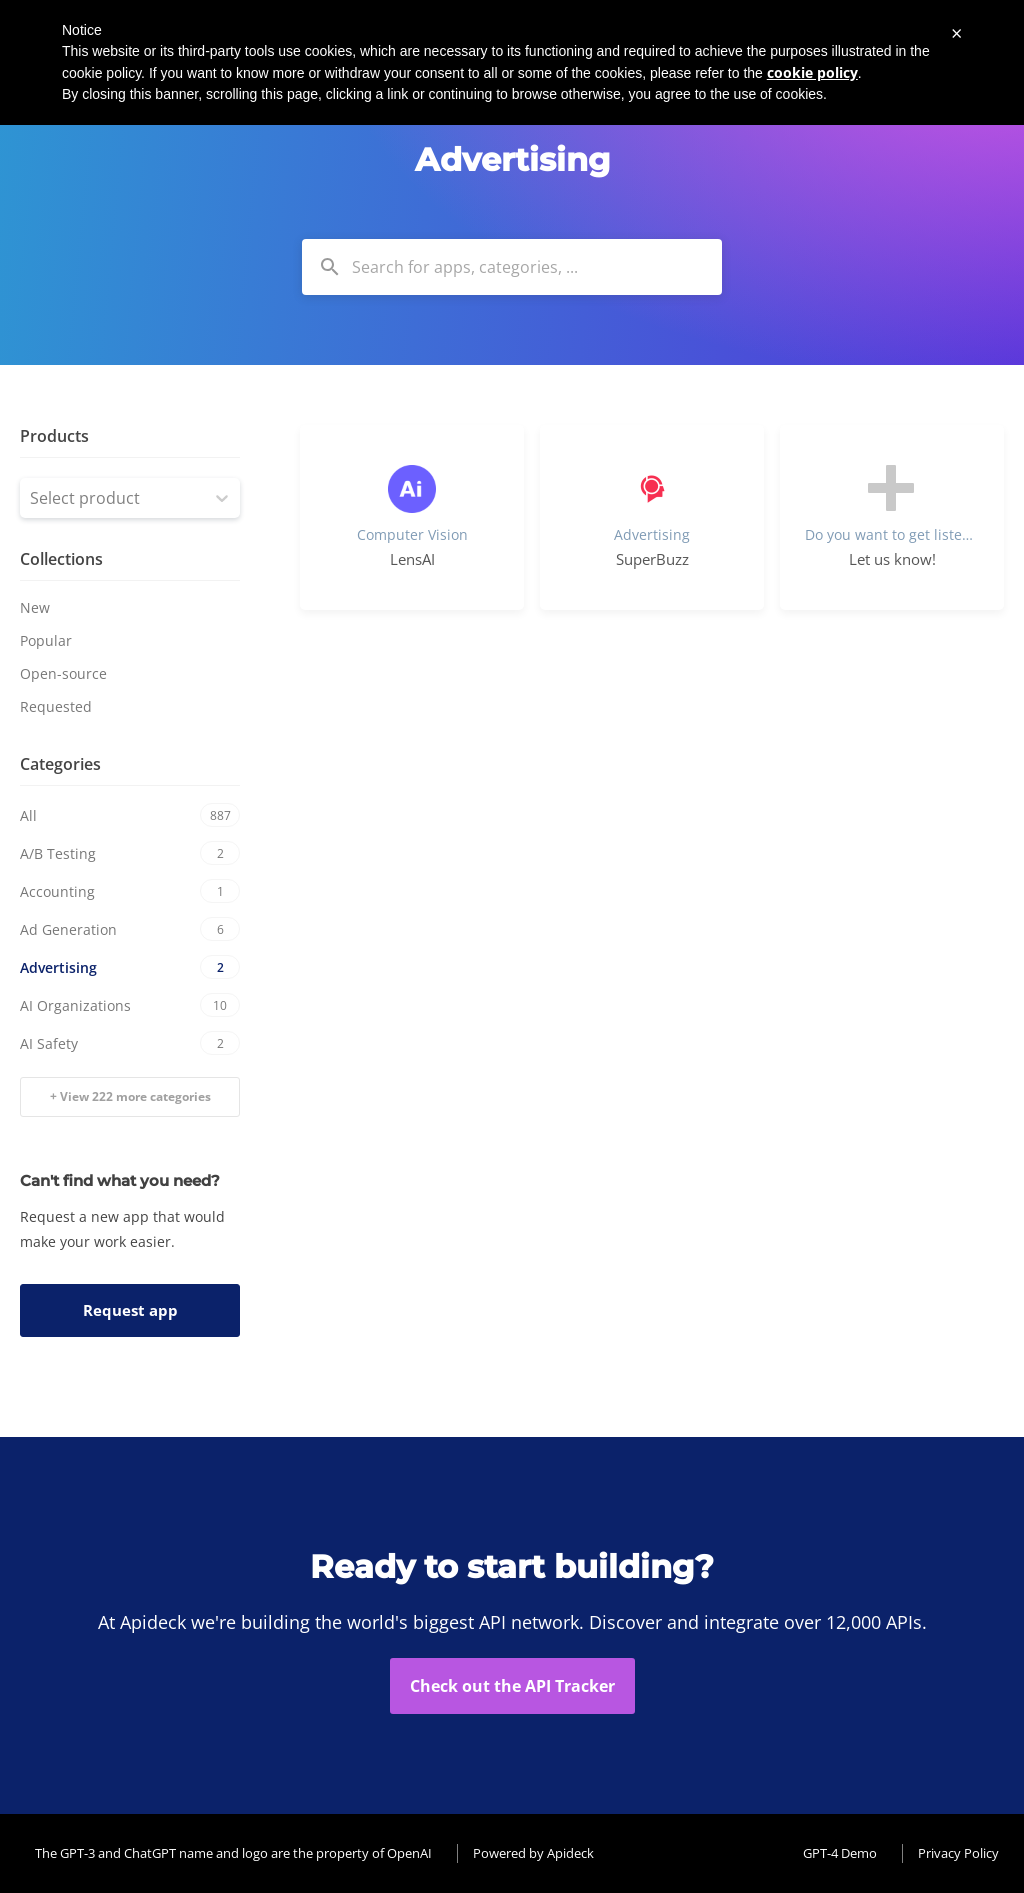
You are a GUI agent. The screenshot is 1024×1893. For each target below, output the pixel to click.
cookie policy (812, 72)
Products (54, 436)
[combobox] (512, 267)
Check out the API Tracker (512, 1686)
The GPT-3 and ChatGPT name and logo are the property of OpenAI (233, 1853)
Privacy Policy (958, 1853)
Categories (60, 764)
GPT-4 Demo (840, 1853)
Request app (130, 1310)
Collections (61, 559)
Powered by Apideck (533, 1853)
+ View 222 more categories (130, 1096)
